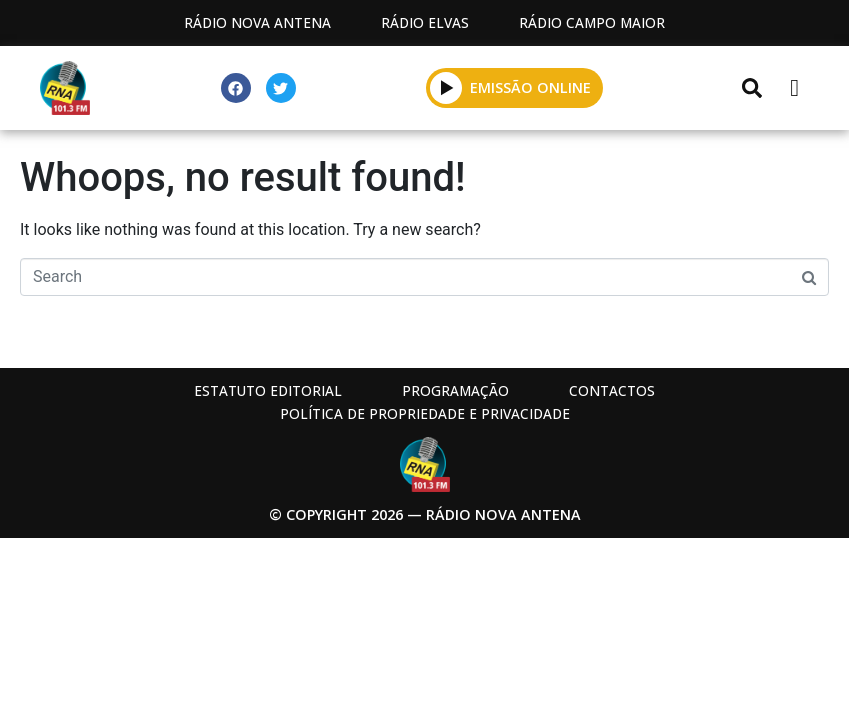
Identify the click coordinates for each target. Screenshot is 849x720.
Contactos (612, 390)
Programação (455, 390)
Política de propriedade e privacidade (425, 413)
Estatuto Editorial (268, 390)
